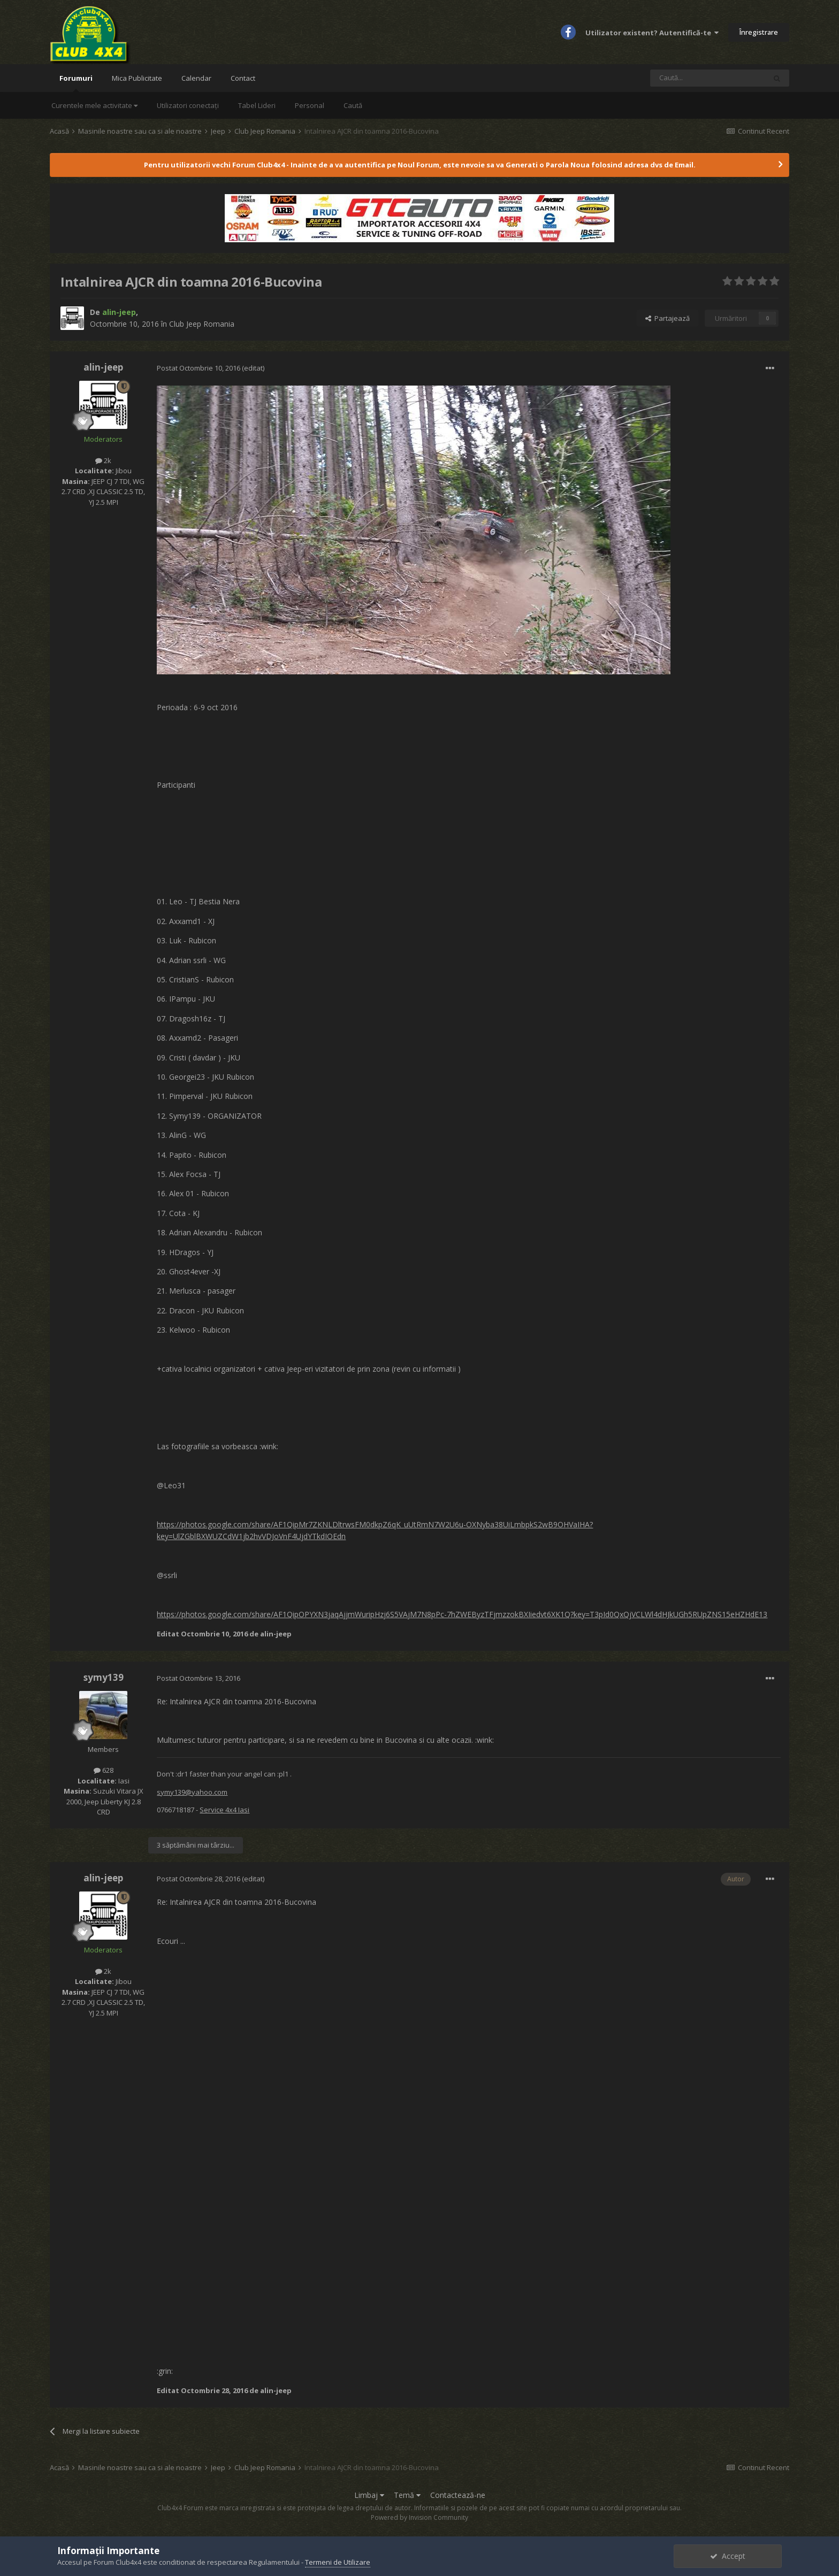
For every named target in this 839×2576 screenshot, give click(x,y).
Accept (727, 2556)
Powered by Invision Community (419, 2517)
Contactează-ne (457, 2495)
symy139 (103, 1677)
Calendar (196, 78)
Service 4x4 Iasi (224, 1809)
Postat (199, 368)
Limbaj (369, 2495)
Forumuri (76, 82)
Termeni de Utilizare (337, 2562)
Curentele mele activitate (94, 105)
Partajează (667, 318)
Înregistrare (758, 32)
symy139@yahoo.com (192, 1792)
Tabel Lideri (257, 105)
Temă (407, 2495)
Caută (353, 105)
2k (103, 460)
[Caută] (708, 78)
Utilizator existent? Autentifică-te (652, 32)
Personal (309, 105)
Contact (243, 78)
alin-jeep (103, 367)
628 (103, 1770)
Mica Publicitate (137, 78)
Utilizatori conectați (188, 105)
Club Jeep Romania (201, 324)
